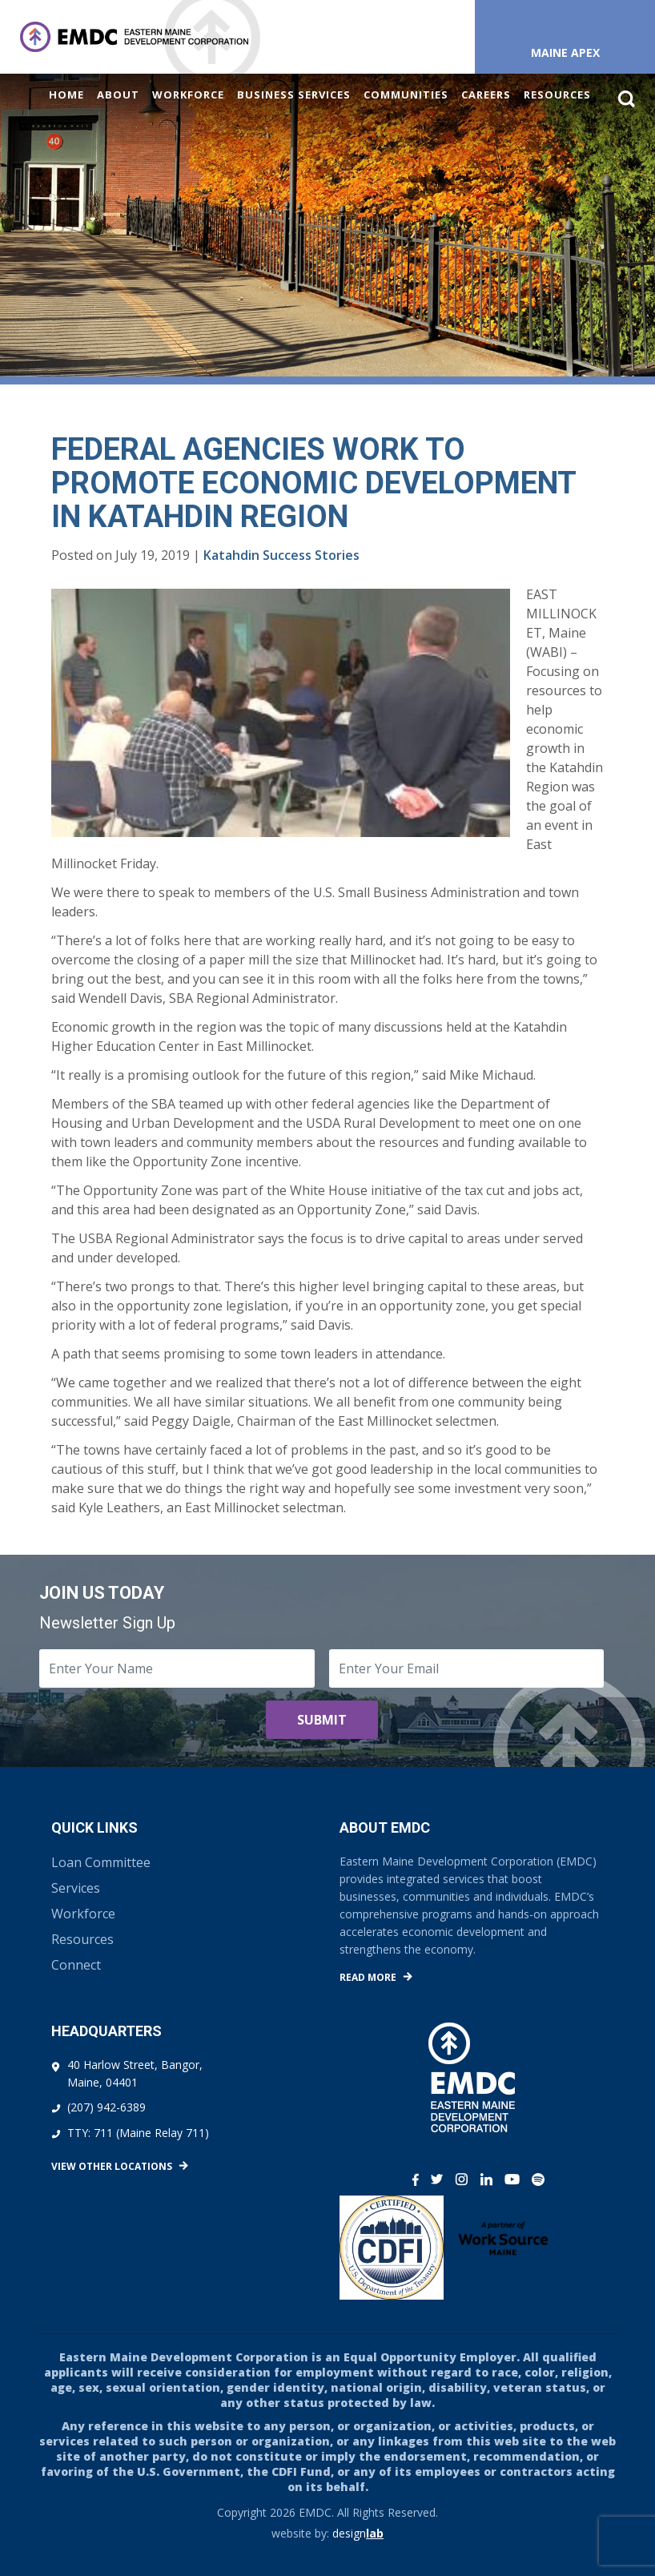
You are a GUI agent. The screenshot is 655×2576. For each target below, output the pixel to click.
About (118, 94)
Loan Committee (101, 1862)
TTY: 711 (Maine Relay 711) (138, 2132)
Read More (368, 1977)
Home (66, 94)
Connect (76, 1965)
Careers (486, 94)
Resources (557, 94)
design (358, 2533)
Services (75, 1888)
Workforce (188, 94)
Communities (406, 94)
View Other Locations (111, 2166)
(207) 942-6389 (106, 2107)
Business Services (294, 94)
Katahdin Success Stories (281, 555)
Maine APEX (565, 52)
